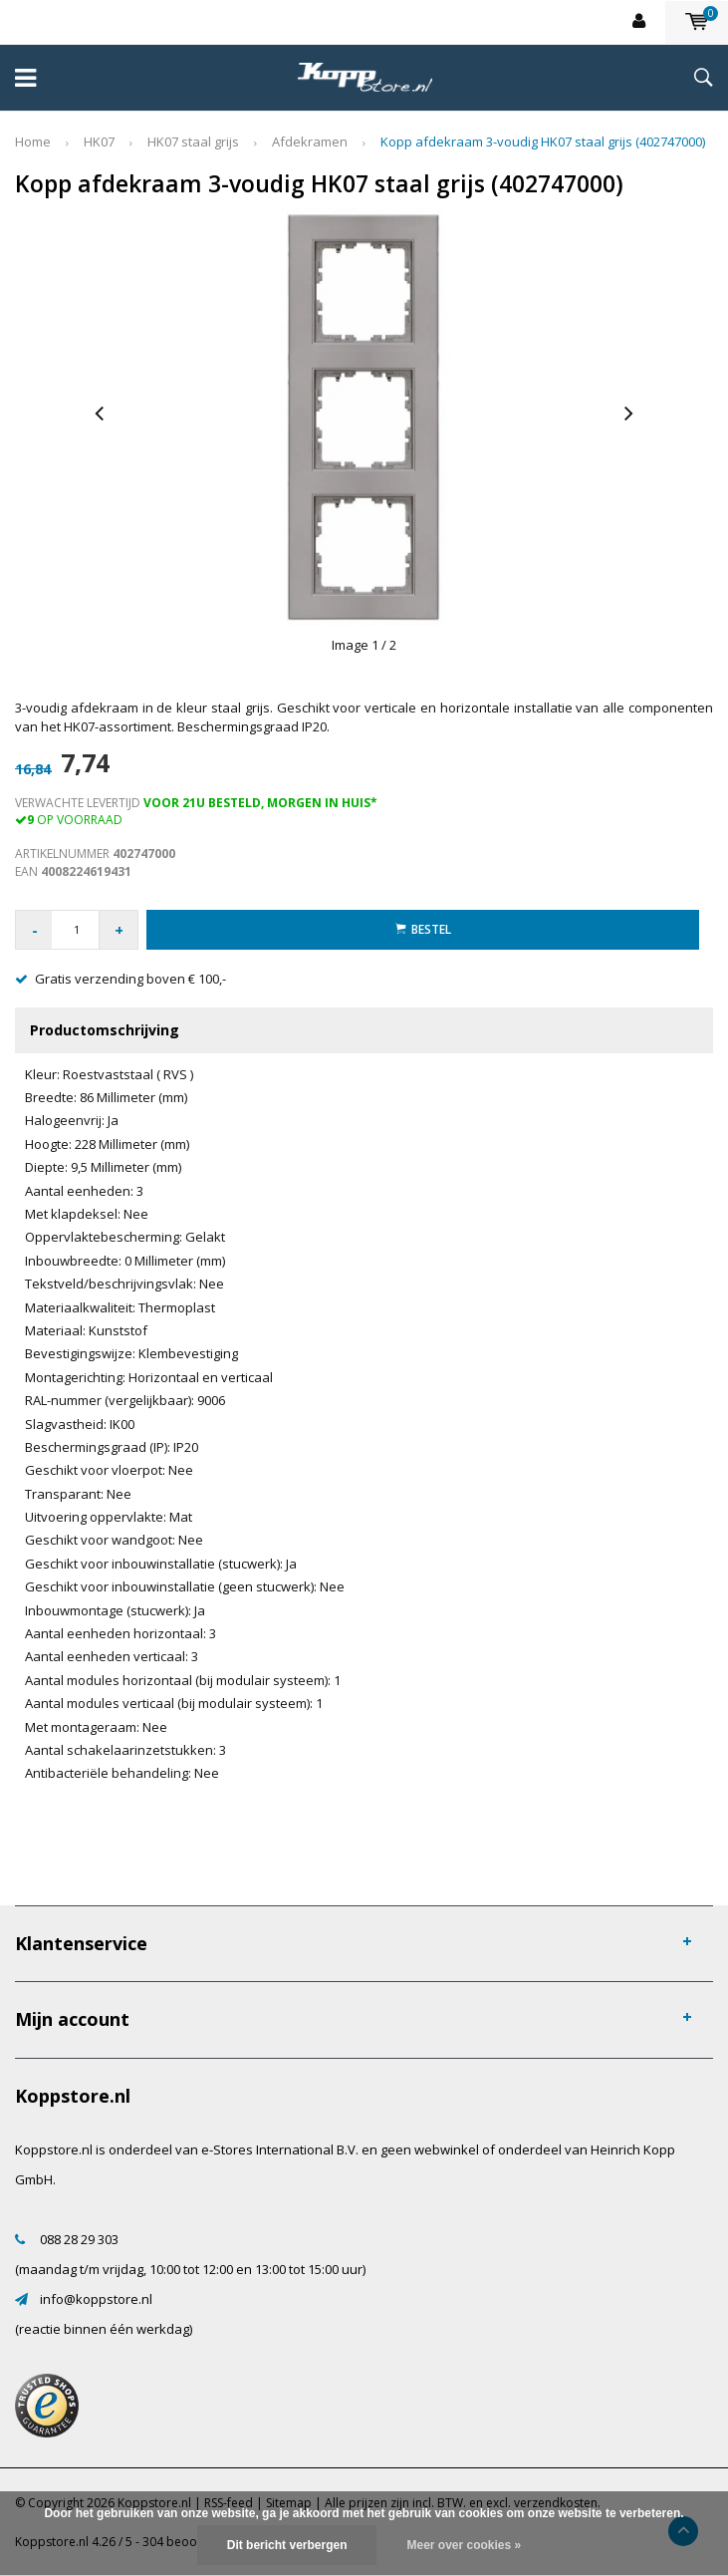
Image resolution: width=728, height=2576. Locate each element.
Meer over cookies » (463, 2545)
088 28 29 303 (79, 2239)
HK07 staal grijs (193, 141)
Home (33, 141)
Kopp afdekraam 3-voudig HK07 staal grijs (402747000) (542, 141)
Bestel (423, 929)
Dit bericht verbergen (287, 2545)
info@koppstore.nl (96, 2299)
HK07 (99, 141)
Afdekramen (310, 141)
